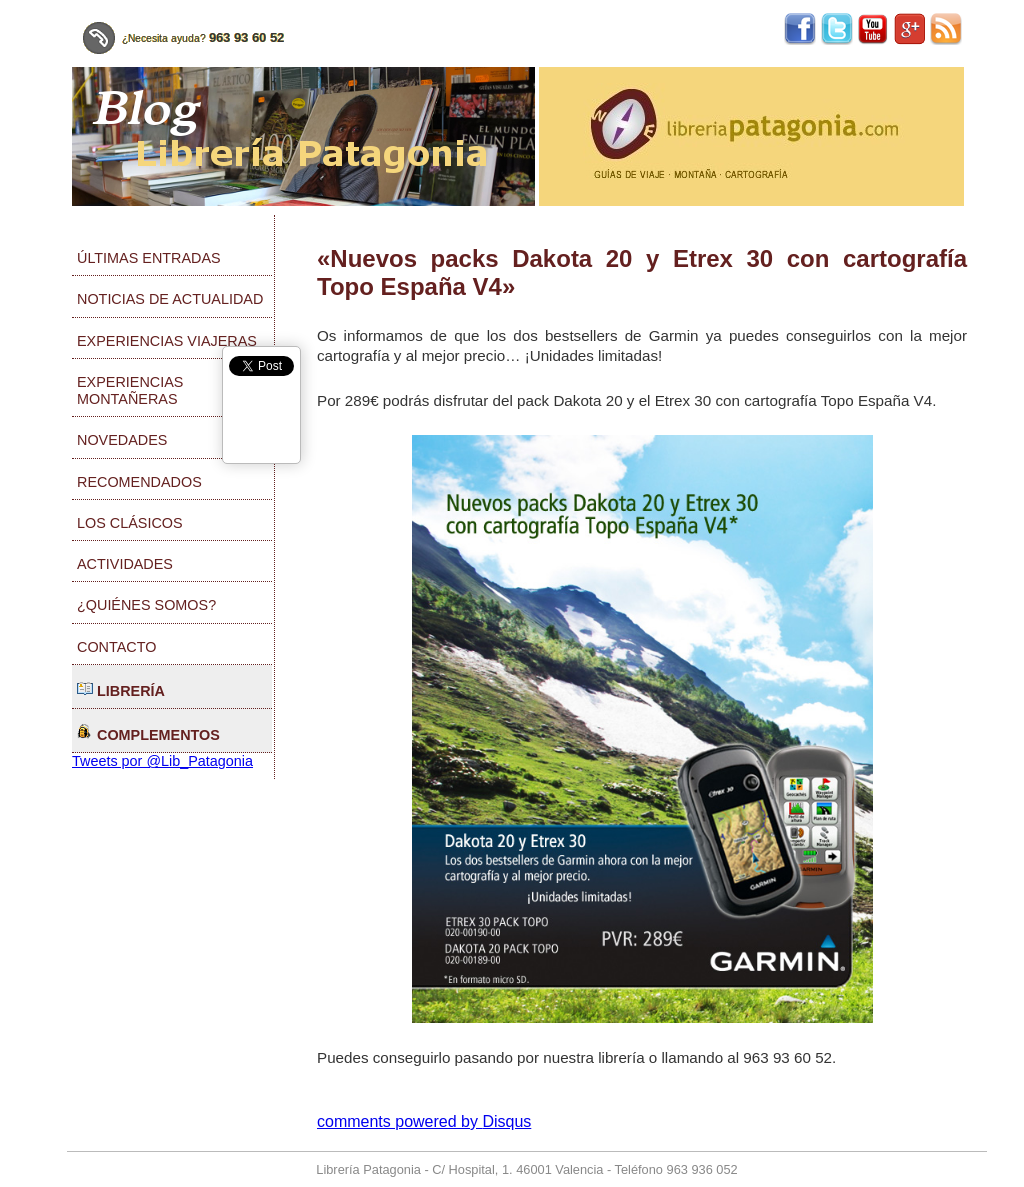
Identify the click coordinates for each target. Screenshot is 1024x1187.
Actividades (125, 564)
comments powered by (424, 1121)
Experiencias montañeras (130, 390)
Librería (121, 689)
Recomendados (139, 482)
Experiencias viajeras (167, 341)
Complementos (148, 733)
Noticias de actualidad (170, 299)
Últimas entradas (149, 258)
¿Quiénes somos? (146, 605)
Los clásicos (130, 523)
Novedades (122, 440)
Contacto (116, 647)
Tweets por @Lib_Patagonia (162, 761)
